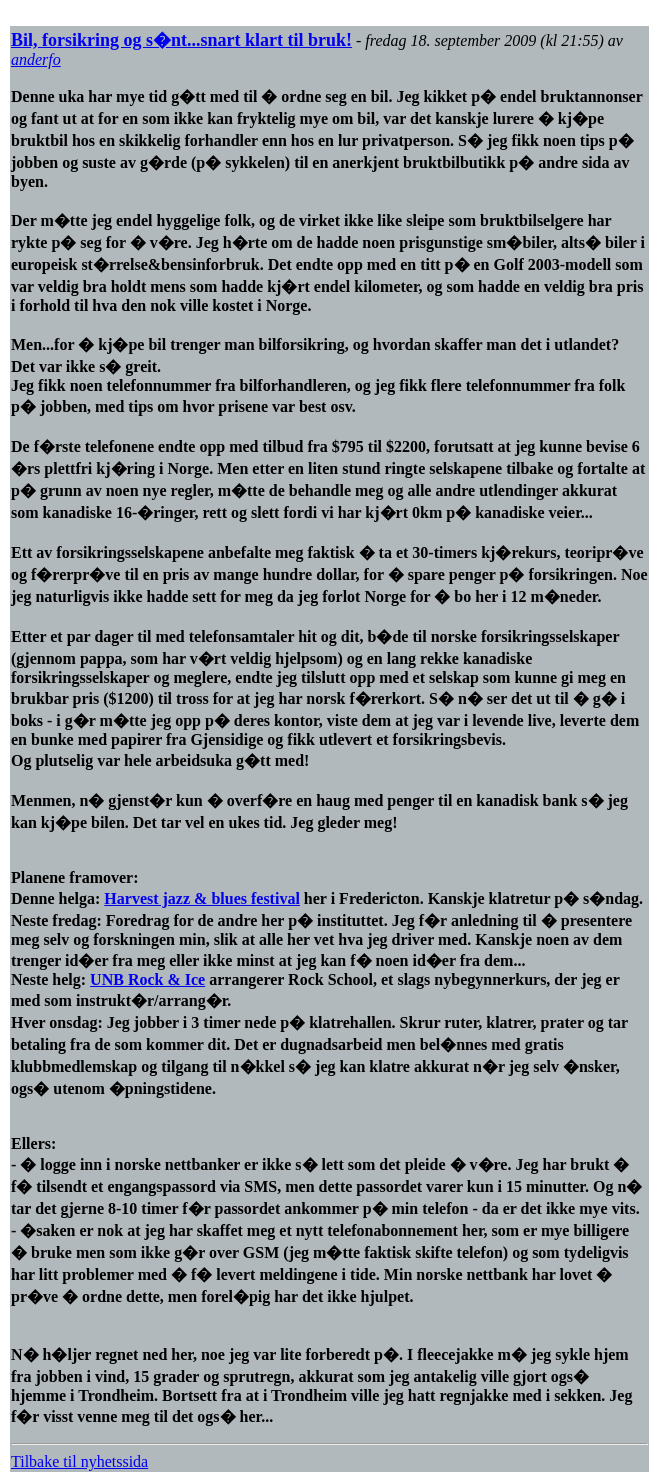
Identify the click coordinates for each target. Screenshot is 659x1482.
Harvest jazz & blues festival (202, 898)
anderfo (36, 59)
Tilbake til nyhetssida (79, 1461)
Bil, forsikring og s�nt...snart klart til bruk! (181, 40)
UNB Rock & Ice (147, 979)
